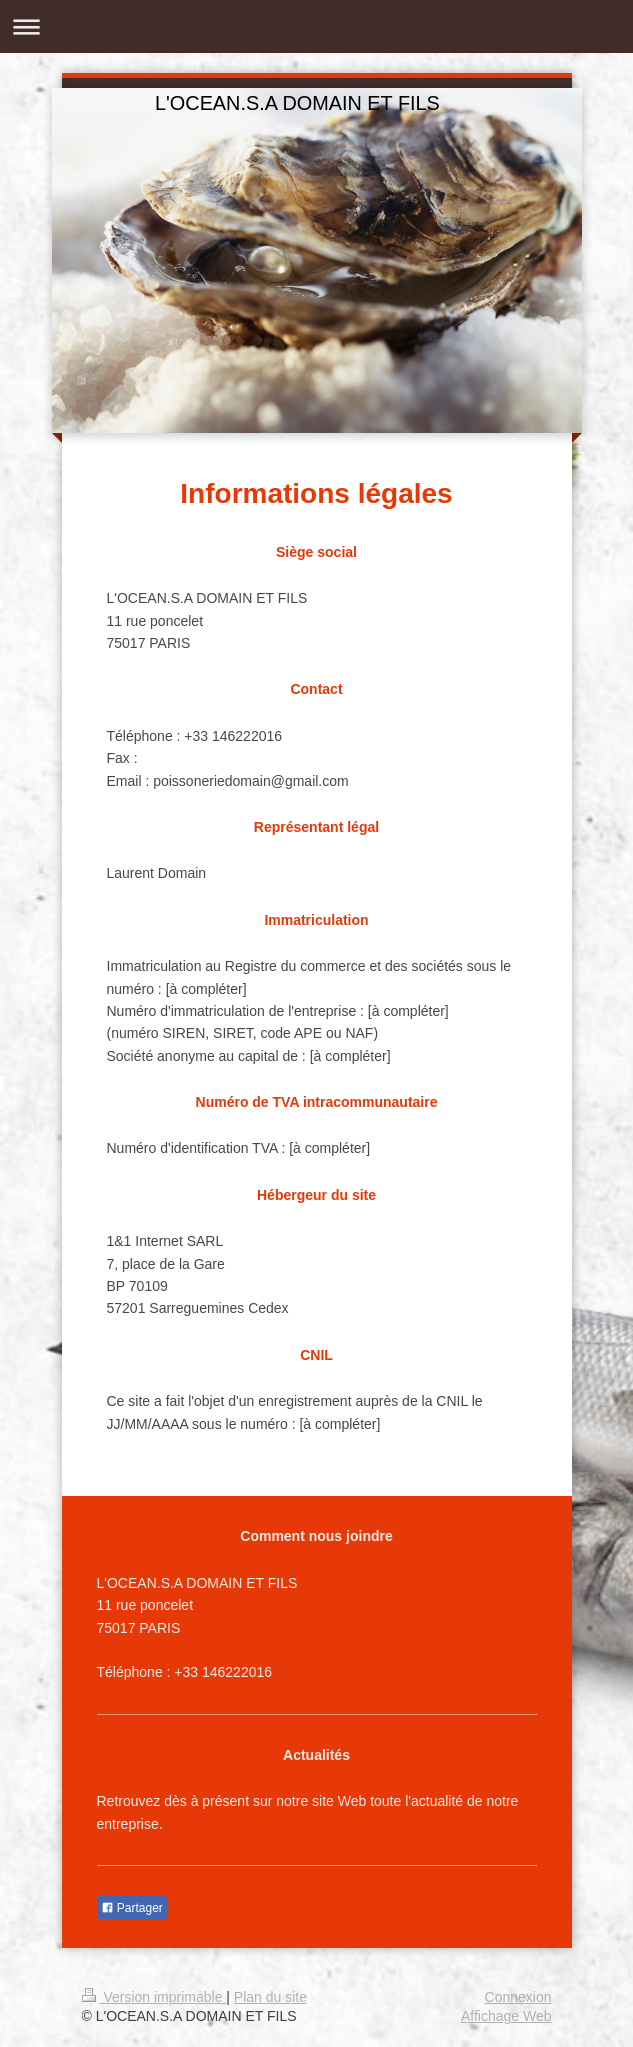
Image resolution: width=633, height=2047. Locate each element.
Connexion (518, 1997)
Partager (132, 1908)
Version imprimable (154, 1997)
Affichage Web (506, 2016)
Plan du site (270, 1997)
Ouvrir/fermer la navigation (316, 26)
